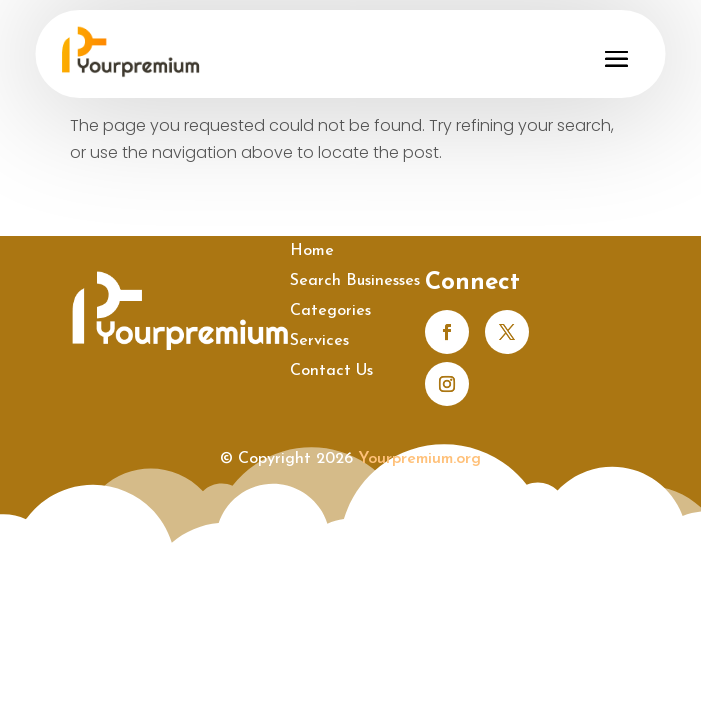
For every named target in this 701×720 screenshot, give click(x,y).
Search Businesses (355, 281)
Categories (330, 311)
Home (312, 251)
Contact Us (331, 371)
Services (319, 341)
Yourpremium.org (419, 459)
